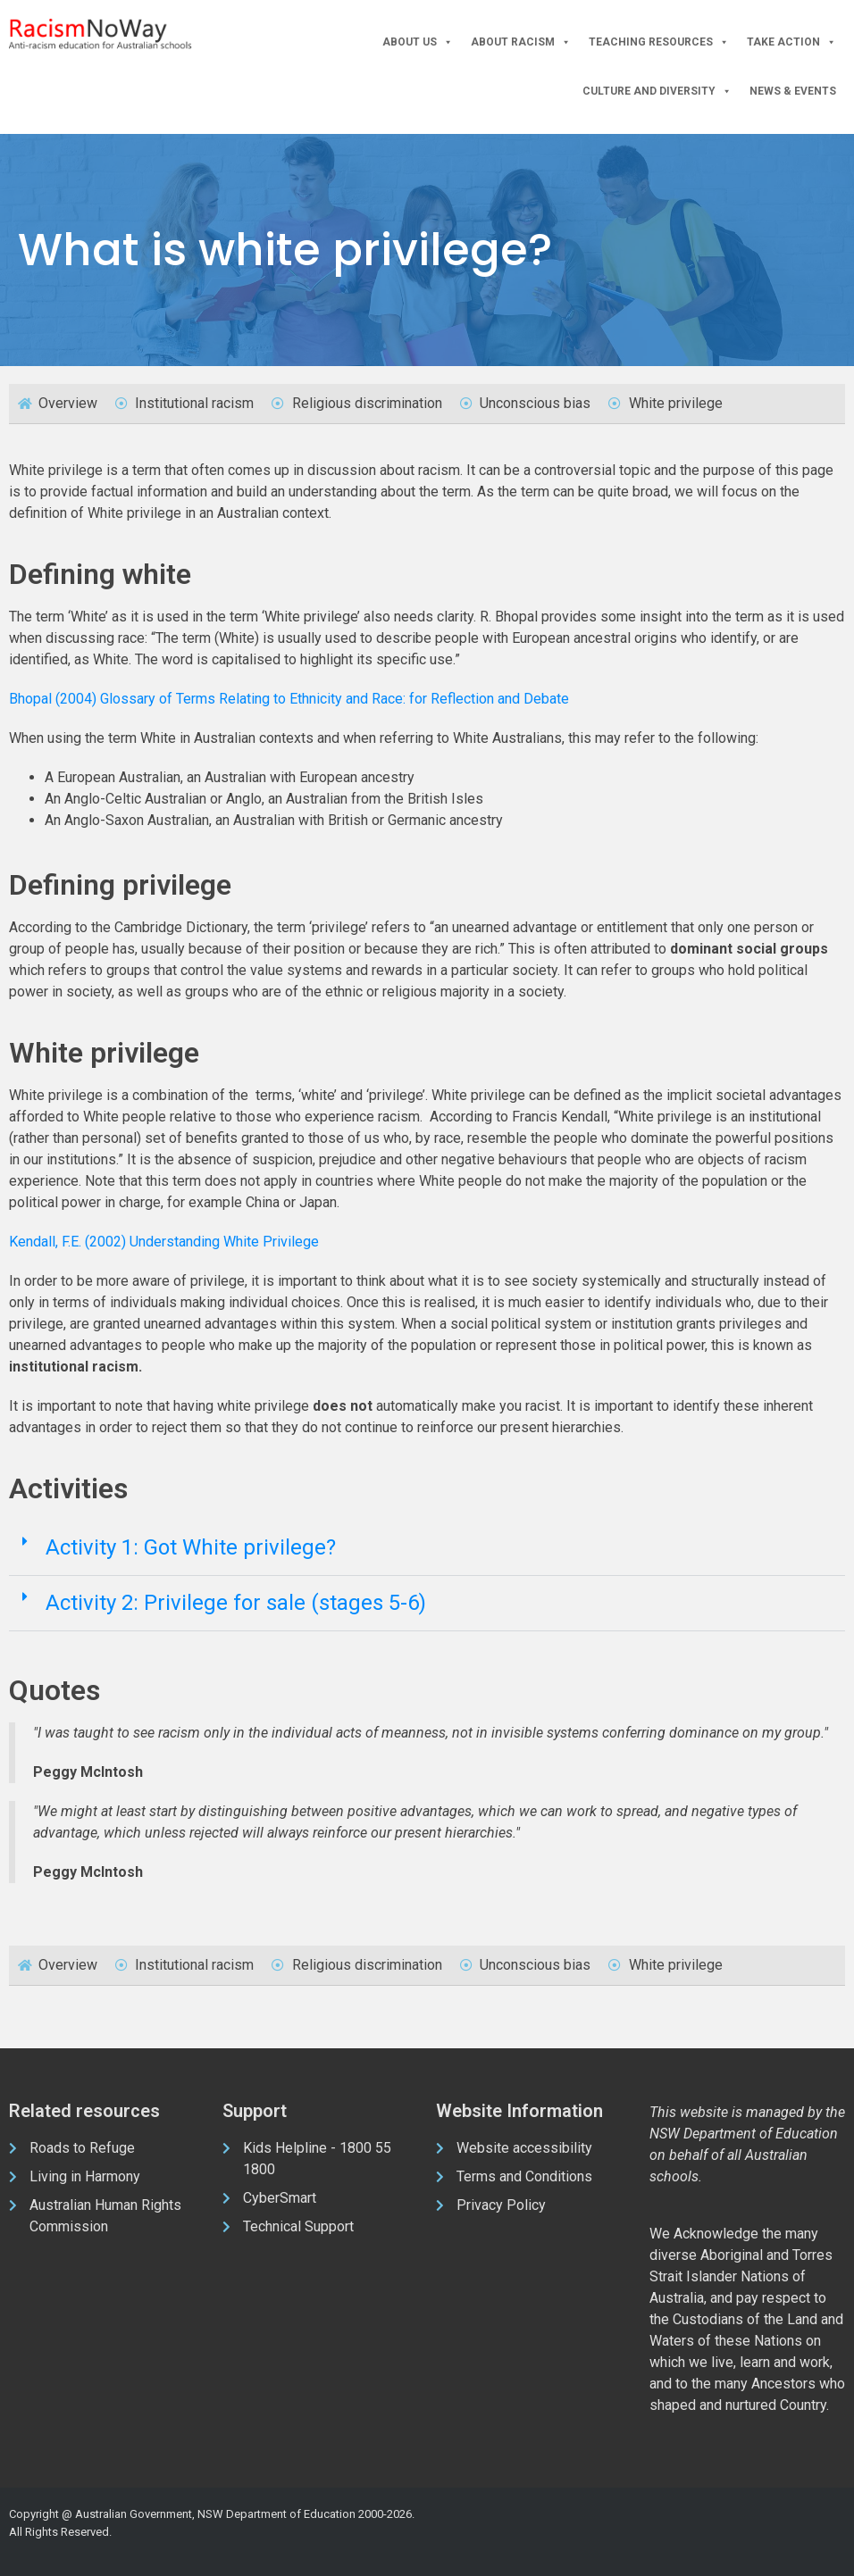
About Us (417, 42)
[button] (427, 1548)
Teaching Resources (659, 42)
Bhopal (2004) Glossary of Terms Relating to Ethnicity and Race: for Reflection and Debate (289, 698)
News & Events (792, 91)
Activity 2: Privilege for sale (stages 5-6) (236, 1602)
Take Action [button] (791, 42)
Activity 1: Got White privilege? (191, 1547)
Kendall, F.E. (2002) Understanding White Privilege (164, 1241)
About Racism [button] (521, 42)
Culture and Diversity (657, 91)
